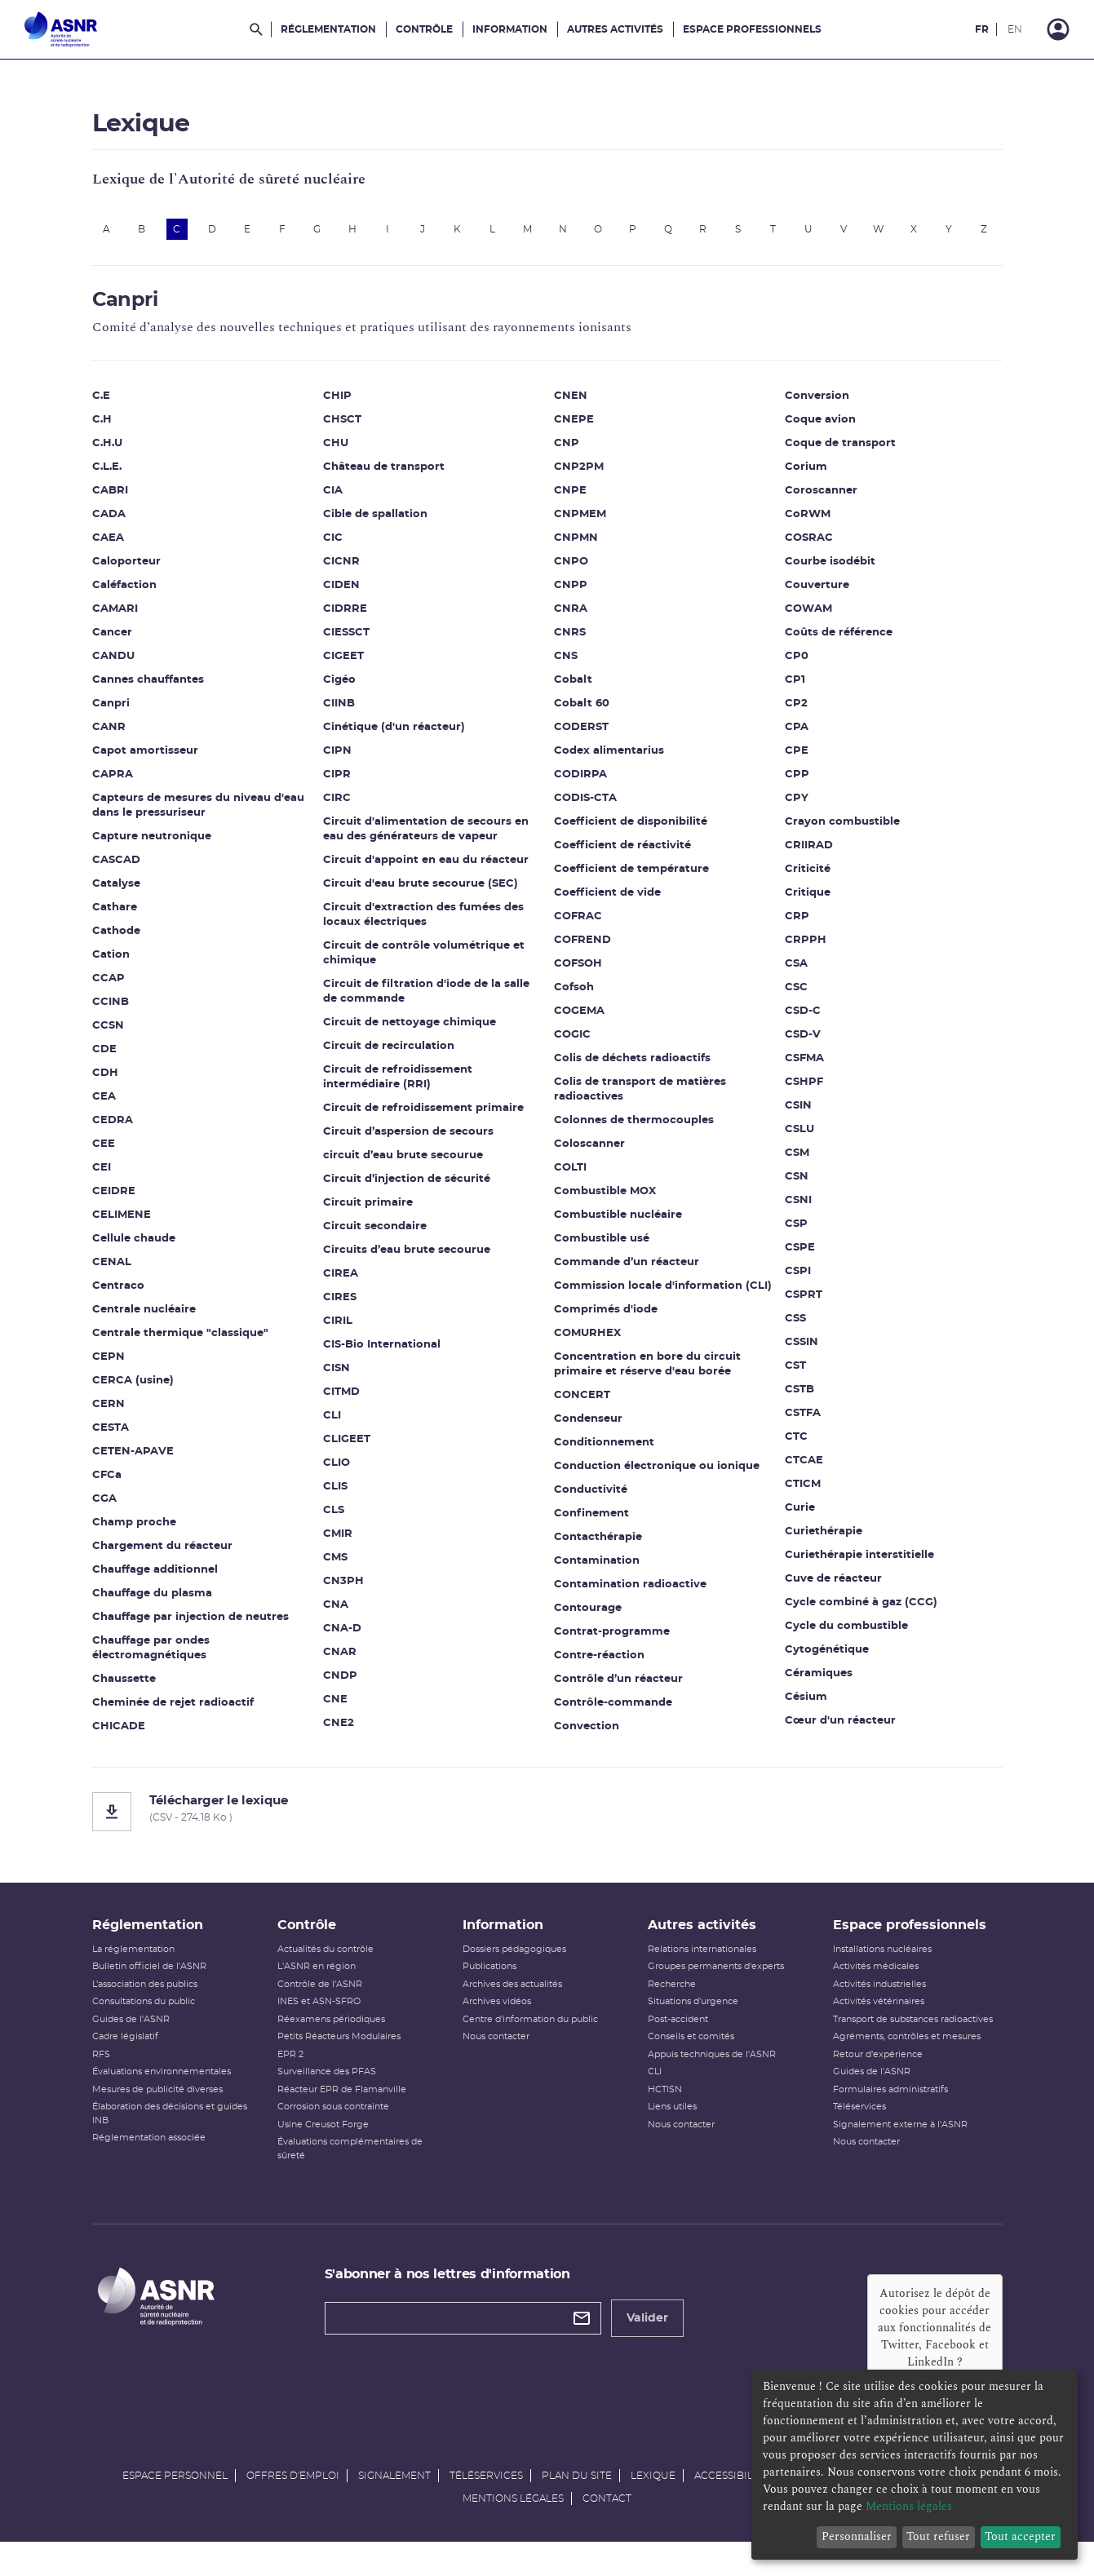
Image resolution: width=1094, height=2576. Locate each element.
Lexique (653, 2501)
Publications (489, 1991)
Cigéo (339, 689)
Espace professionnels (752, 29)
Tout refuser (938, 2536)
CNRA (570, 618)
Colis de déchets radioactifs (632, 1067)
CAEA (108, 547)
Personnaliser (857, 2536)
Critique (807, 901)
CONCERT (582, 1404)
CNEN (570, 405)
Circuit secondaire (375, 1235)
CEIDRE (113, 1200)
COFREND (582, 949)
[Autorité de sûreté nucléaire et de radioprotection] (60, 29)
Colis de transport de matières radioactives (640, 1098)
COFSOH (578, 972)
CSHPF (804, 1091)
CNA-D (342, 1637)
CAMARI (115, 618)
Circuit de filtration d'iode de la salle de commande (426, 1000)
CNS (566, 665)
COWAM (808, 618)
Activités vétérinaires (878, 2026)
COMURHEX (587, 1342)
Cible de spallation (375, 523)
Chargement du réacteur (162, 1555)
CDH (105, 1082)
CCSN (108, 1034)
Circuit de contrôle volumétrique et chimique (424, 962)
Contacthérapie (598, 1546)
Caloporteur (126, 570)
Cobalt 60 (581, 712)
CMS (335, 1566)
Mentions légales (513, 2524)
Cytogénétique (827, 1658)
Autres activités (615, 29)
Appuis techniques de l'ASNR (712, 2079)
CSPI (798, 1280)
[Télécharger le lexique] (547, 1819)
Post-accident (678, 2044)
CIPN (337, 760)
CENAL (111, 1271)
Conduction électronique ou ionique (657, 1475)
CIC (333, 547)
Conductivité (590, 1499)
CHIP (337, 405)
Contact (606, 2524)
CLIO (336, 1472)
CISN (336, 1377)
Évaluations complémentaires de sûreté (350, 2173)
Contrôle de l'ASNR (319, 2009)
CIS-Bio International (382, 1353)
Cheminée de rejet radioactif (173, 1711)
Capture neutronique (151, 845)
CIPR (337, 783)
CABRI (110, 499)
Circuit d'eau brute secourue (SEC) (420, 892)
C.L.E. (107, 476)
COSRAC (809, 547)
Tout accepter (1020, 2536)
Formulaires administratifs (890, 2114)
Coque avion (820, 428)
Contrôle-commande (613, 1711)
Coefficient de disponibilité (630, 830)
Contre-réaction (599, 1664)
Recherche (672, 2009)
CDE (104, 1058)
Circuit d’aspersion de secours (408, 1140)
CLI (332, 1424)
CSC (796, 996)
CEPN (108, 1366)
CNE (335, 1708)
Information (509, 29)
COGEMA (579, 1020)
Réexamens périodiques (331, 2044)
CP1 (795, 689)
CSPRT (803, 1304)
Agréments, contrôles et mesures (907, 2061)
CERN (108, 1413)
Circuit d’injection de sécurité (406, 1188)
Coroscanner (821, 499)
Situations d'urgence (693, 2026)
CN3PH (343, 1590)
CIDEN (341, 594)
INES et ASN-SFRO (319, 2026)
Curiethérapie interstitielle (859, 1564)
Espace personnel (175, 2501)
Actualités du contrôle (325, 1974)
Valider (647, 2343)
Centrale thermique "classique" (180, 1342)
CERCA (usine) (133, 1389)
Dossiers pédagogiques (514, 1974)
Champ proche (134, 1531)
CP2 (796, 712)
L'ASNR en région (316, 1991)
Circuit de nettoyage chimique (409, 1031)
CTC (796, 1446)
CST (795, 1375)
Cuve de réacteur (833, 1587)
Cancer (112, 641)
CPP (797, 783)
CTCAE (804, 1469)
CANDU (113, 665)
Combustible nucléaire (618, 1224)
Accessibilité (731, 2501)
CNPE (570, 499)
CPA (796, 736)
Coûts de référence (838, 641)
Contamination (597, 1570)
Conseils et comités (691, 2061)
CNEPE (574, 428)
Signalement (394, 2501)
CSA (796, 972)
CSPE (800, 1256)
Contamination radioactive (630, 1593)
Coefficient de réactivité (622, 854)
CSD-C (803, 1020)
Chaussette (124, 1688)
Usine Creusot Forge (323, 2149)
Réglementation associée (149, 2162)
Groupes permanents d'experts (716, 1991)
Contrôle (424, 29)
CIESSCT (346, 641)
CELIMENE (121, 1224)
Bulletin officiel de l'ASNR (149, 1991)
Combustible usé (601, 1247)
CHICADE (118, 1735)
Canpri (111, 712)
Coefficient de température (631, 878)
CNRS (570, 641)
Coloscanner (589, 1153)
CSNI (798, 1209)
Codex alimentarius (609, 760)
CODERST (581, 736)
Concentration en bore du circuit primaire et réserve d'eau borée (647, 1373)
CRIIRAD (809, 854)
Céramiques (819, 1682)
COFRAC (578, 925)
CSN (796, 1185)
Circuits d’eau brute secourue (406, 1259)
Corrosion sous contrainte (333, 2131)
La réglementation (133, 1974)
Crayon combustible (842, 830)
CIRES (340, 1306)
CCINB (110, 1011)
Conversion (817, 405)
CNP (566, 452)
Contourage (588, 1617)
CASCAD (116, 869)
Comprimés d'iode (606, 1318)
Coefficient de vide (607, 901)
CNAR (340, 1661)
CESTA (110, 1437)
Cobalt (573, 689)
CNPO (571, 570)
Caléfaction (124, 594)
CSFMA (804, 1067)
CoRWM (807, 523)
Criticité (807, 878)
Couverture (817, 594)
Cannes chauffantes (148, 689)
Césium (806, 1706)
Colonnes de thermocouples (634, 1129)
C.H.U (107, 452)
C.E (101, 405)
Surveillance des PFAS (326, 2096)
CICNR (341, 570)
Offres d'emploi (292, 2501)
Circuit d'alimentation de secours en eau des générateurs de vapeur (426, 838)
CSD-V (803, 1043)
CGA (104, 1508)
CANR (109, 736)
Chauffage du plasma (152, 1602)
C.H (102, 428)
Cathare (114, 916)
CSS (795, 1327)
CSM (797, 1162)
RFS (101, 2079)
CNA (335, 1614)
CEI (101, 1176)
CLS (333, 1519)
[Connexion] (1058, 29)
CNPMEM (580, 523)
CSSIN (801, 1351)
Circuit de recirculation (388, 1055)
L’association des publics (144, 2009)
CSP (796, 1233)
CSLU (799, 1138)
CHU (335, 452)
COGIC (572, 1043)
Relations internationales (702, 1974)
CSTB (799, 1398)
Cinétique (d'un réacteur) (394, 736)
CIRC (337, 807)
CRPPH (805, 949)
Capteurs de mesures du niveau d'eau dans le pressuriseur (198, 814)
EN (1015, 29)
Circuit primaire (368, 1211)
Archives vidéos (497, 2026)
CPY (796, 807)
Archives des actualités (512, 2009)
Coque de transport (840, 452)
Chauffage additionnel (155, 1578)
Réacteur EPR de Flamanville (341, 2114)
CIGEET (343, 665)
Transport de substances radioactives (913, 2044)
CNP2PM (579, 476)
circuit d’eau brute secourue (403, 1164)
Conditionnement (604, 1451)
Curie (800, 1517)
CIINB (339, 712)
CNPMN (576, 547)
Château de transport (384, 476)
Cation (111, 963)
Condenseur (588, 1428)
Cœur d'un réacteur (840, 1729)
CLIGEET (346, 1448)
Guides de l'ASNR (131, 2044)
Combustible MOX (605, 1200)
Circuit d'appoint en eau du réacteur (426, 869)
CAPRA (112, 783)
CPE (796, 760)
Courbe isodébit (830, 570)
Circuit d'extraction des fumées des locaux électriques (423, 923)
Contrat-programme (612, 1640)
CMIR (337, 1543)
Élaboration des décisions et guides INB (169, 2138)
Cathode (116, 940)
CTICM (803, 1493)
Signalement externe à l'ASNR (900, 2149)
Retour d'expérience (878, 2079)
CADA (109, 523)
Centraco (118, 1295)
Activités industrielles (879, 2009)
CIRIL (337, 1330)
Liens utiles (672, 2131)
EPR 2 (290, 2079)
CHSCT (342, 428)
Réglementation (328, 29)
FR (982, 29)
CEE (103, 1153)
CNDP (340, 1685)
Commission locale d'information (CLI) (663, 1295)
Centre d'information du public (530, 2044)
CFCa (107, 1484)
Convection (586, 1735)
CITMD (341, 1401)
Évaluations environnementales (161, 2096)
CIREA (340, 1282)
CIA (333, 499)
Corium (806, 476)
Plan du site (577, 2501)
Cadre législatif (125, 2061)
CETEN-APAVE (133, 1460)
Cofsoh (574, 996)
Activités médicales (876, 1991)
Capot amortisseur (145, 760)
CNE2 (338, 1732)
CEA (104, 1105)
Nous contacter (496, 2061)
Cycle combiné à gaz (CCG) (861, 1611)
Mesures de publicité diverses (157, 2114)
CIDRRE (345, 618)
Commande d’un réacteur (626, 1271)
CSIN (798, 1114)
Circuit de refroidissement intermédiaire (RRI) (397, 1086)
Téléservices (859, 2131)
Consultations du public (143, 2026)
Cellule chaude (133, 1247)
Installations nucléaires (882, 1974)
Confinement (591, 1522)
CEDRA (112, 1129)
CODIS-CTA (585, 807)
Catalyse (116, 892)
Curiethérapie (823, 1540)
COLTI (570, 1176)
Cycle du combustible (846, 1635)
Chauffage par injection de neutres (190, 1626)
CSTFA (803, 1422)
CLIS (335, 1495)
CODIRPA (580, 783)
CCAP (108, 987)
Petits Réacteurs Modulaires (339, 2061)
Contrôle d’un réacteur (618, 1688)
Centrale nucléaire (144, 1318)
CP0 (796, 665)
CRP (797, 925)
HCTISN (665, 2114)
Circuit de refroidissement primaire (423, 1117)
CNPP (570, 594)
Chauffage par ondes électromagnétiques (151, 1657)
